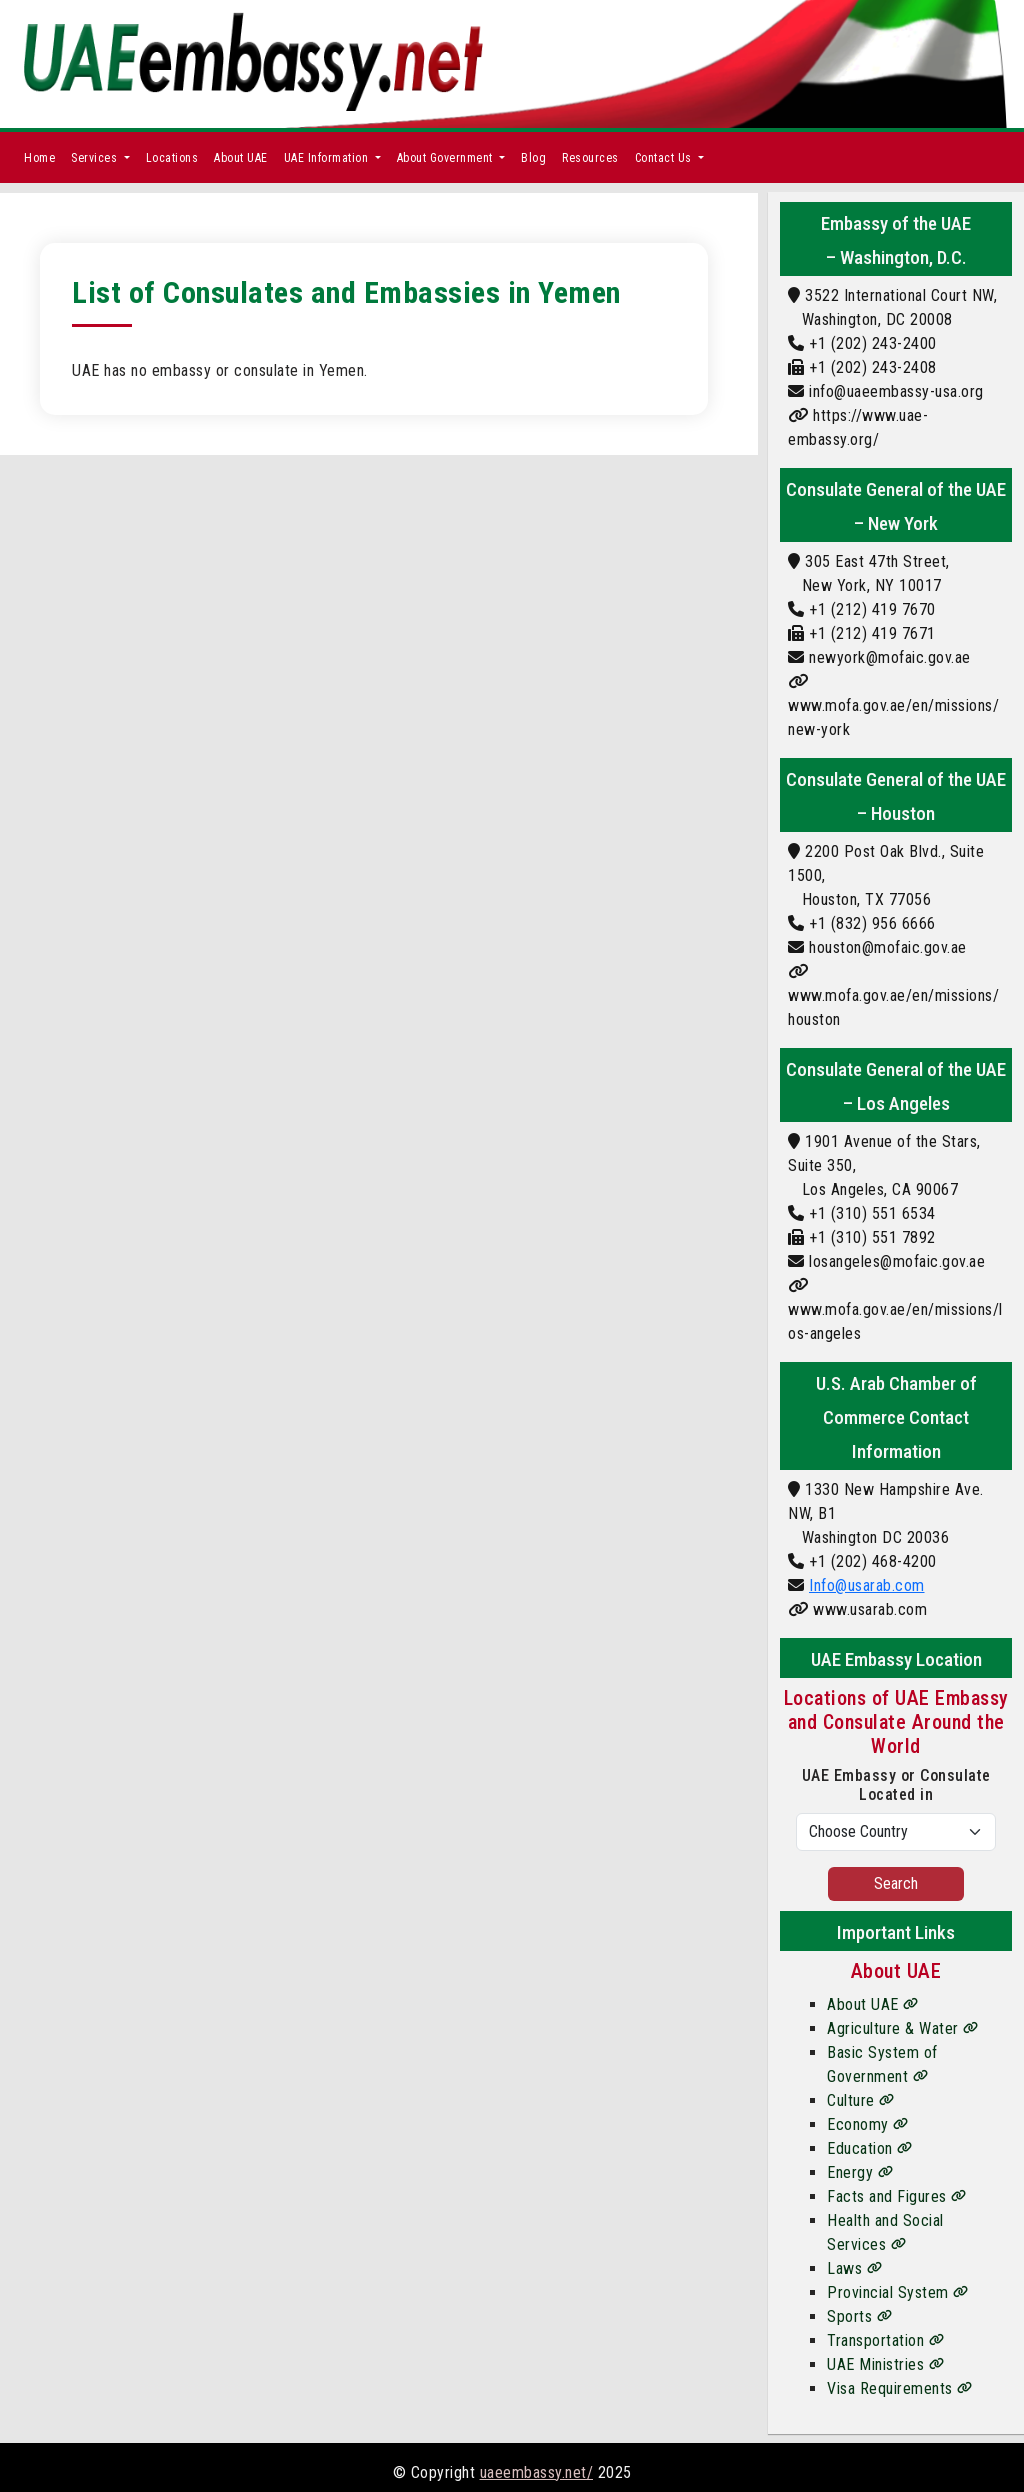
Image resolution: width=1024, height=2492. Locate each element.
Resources (590, 158)
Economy (868, 2124)
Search (896, 1883)
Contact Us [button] (665, 158)
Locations (172, 158)
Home (39, 158)
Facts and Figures (897, 2196)
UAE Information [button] (328, 158)
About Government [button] (447, 158)
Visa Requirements (900, 2388)
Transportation (885, 2340)
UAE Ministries (885, 2364)
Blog (533, 158)
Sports (859, 2316)
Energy (860, 2172)
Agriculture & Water (903, 2028)
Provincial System (898, 2292)
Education (870, 2148)
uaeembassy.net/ (537, 2472)
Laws (854, 2268)
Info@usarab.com (867, 1585)
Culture (861, 2100)
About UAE (241, 158)
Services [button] (96, 158)
